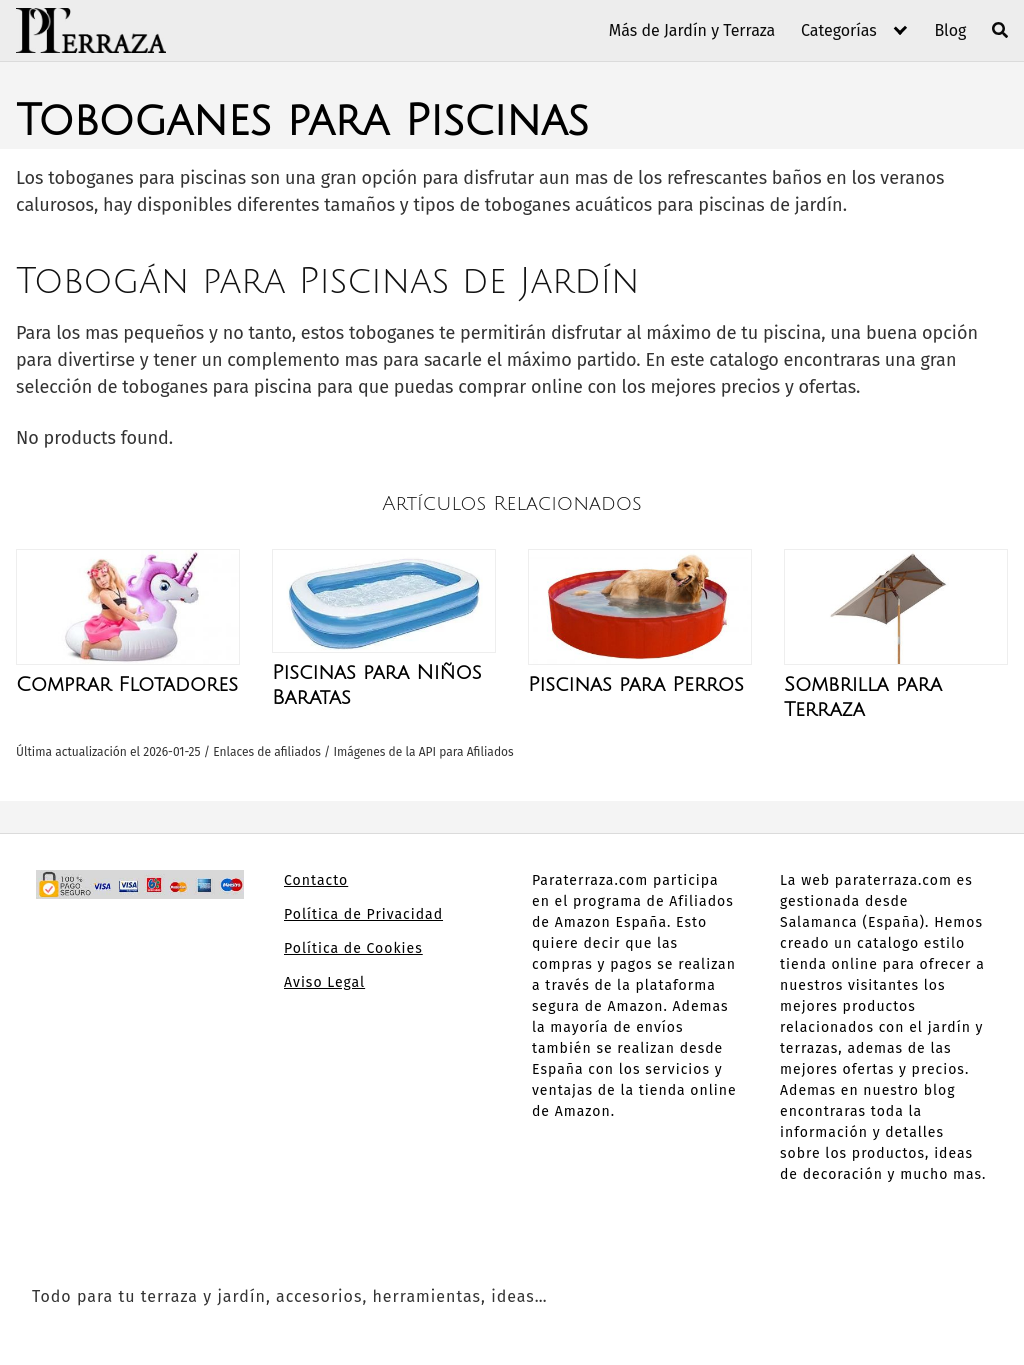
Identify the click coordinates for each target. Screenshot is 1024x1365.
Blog (950, 30)
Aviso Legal (324, 982)
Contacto (316, 880)
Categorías (839, 30)
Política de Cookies (353, 948)
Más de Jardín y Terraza (692, 30)
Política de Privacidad (363, 914)
